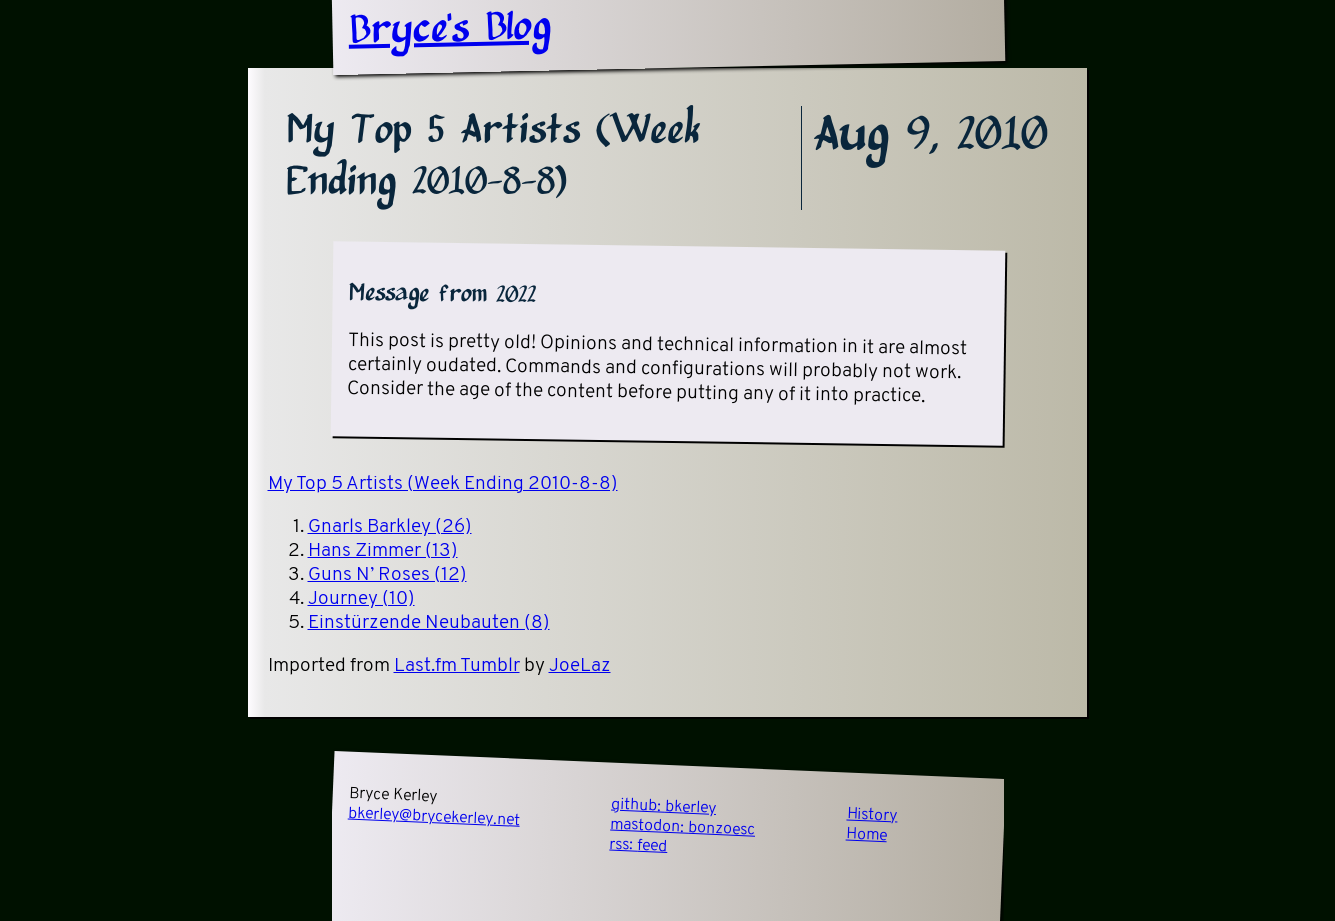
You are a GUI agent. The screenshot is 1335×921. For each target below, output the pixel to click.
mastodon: (683, 828)
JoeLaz (580, 666)
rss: (638, 846)
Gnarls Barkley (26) (390, 527)
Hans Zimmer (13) (383, 551)
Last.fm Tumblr (457, 666)
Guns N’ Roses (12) (387, 575)
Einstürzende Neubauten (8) (429, 623)
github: (663, 807)
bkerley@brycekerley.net (433, 817)
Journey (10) (361, 599)
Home (866, 836)
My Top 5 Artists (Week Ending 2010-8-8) (443, 484)
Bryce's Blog (449, 30)
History (872, 816)
